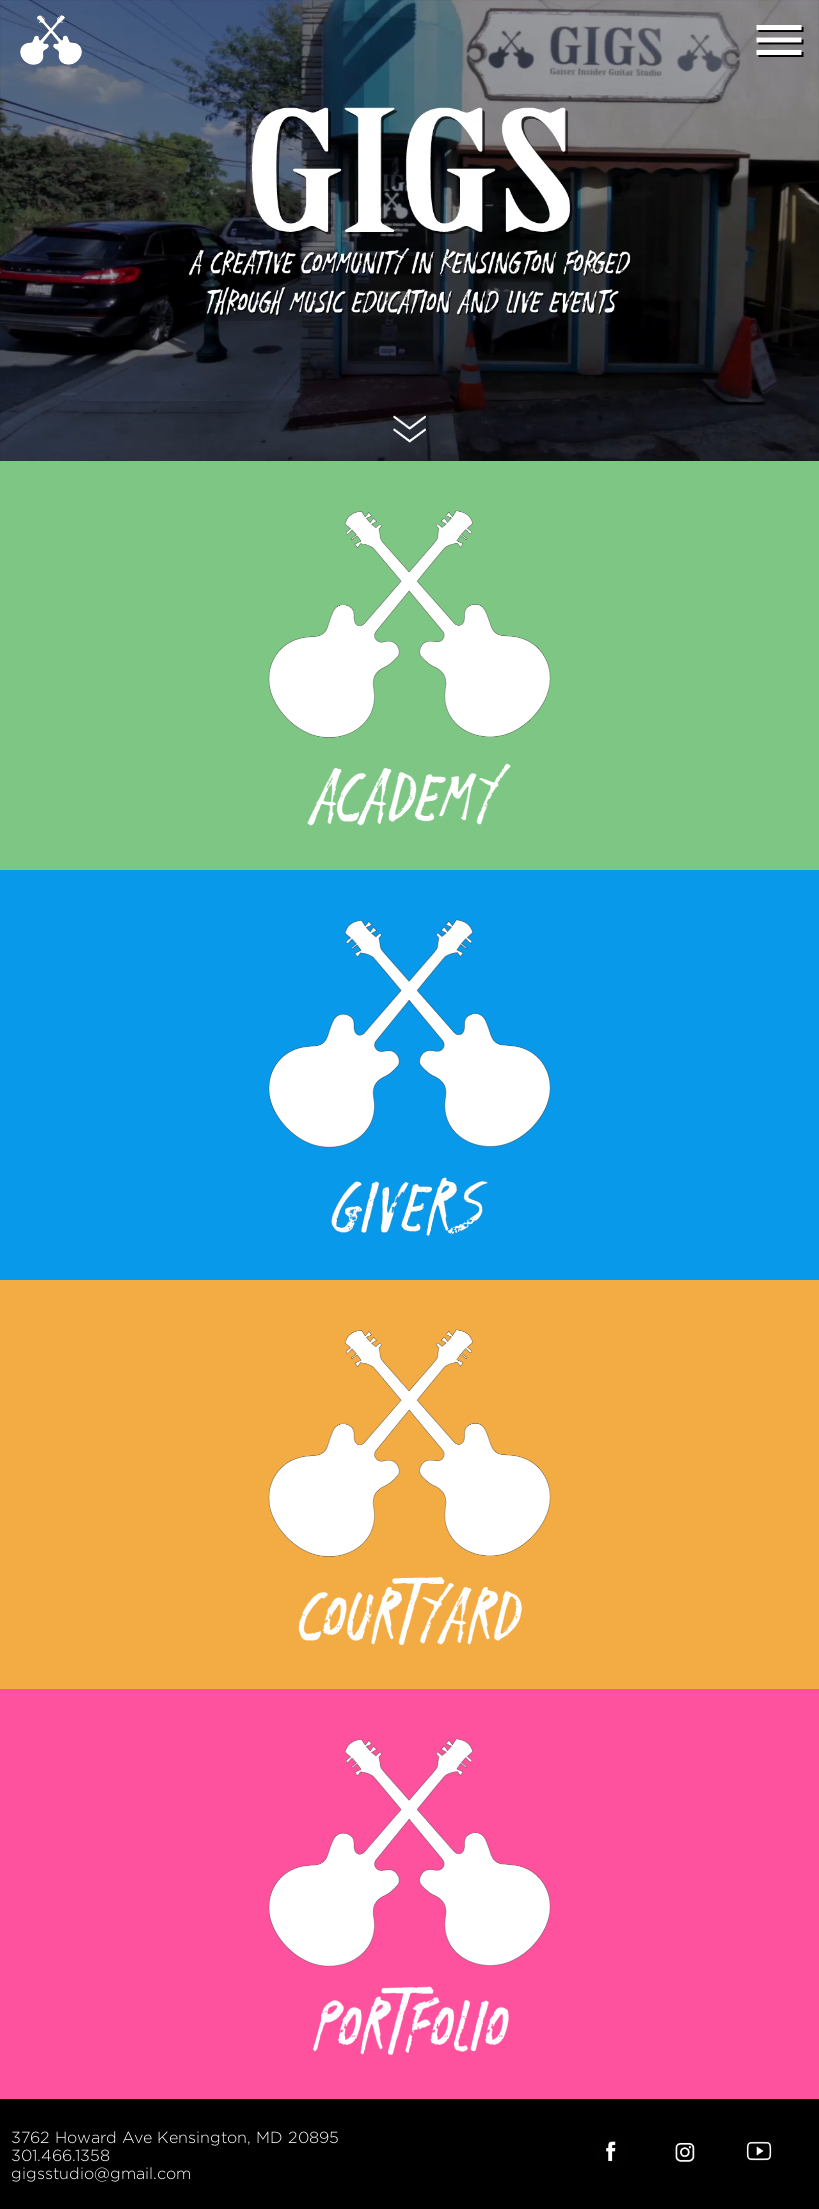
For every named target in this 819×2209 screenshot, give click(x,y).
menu (779, 40)
